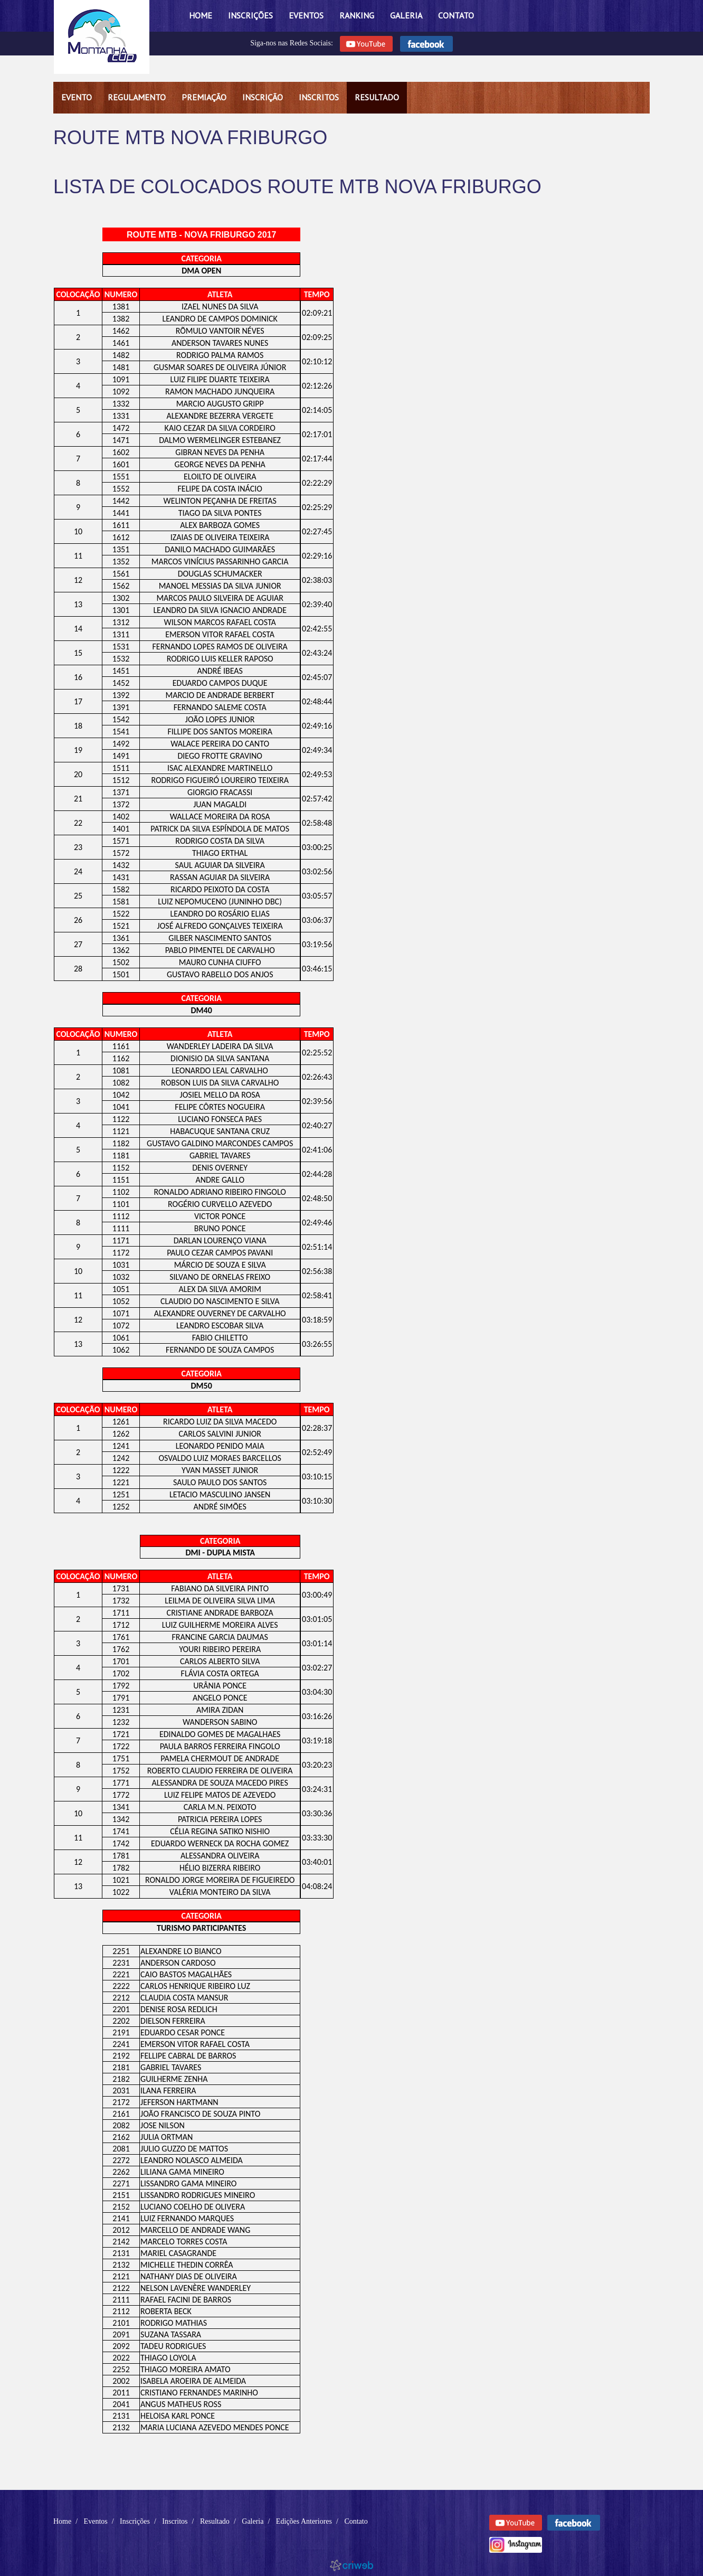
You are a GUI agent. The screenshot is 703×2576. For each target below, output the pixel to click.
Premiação (204, 97)
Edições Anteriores (304, 2521)
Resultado (377, 97)
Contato (456, 15)
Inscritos (319, 97)
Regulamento (137, 97)
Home (200, 15)
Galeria (406, 15)
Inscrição (262, 97)
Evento (76, 97)
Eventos (306, 15)
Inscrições (250, 15)
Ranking (356, 15)
